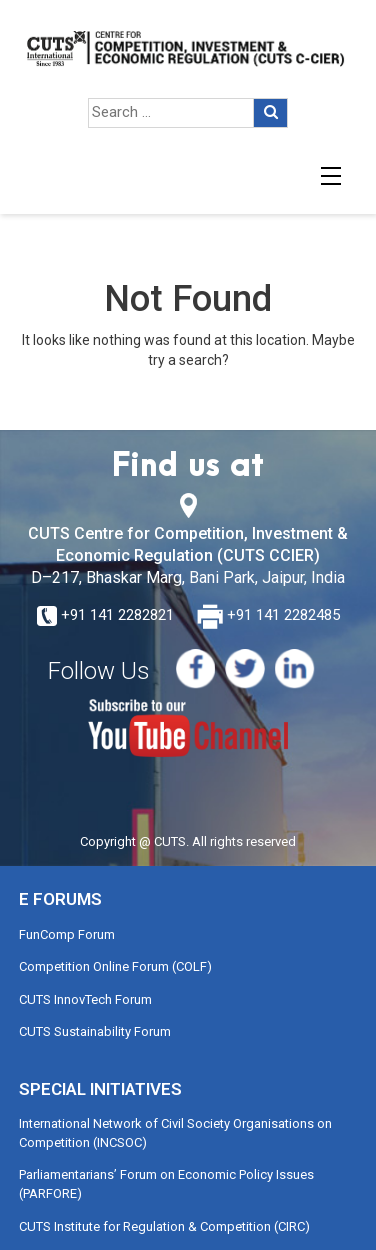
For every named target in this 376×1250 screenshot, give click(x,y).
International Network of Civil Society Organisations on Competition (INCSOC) (175, 1133)
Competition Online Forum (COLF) (115, 966)
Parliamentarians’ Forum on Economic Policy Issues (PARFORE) (166, 1184)
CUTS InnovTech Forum (85, 999)
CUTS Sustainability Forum (95, 1031)
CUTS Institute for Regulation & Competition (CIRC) (164, 1226)
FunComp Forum (67, 934)
